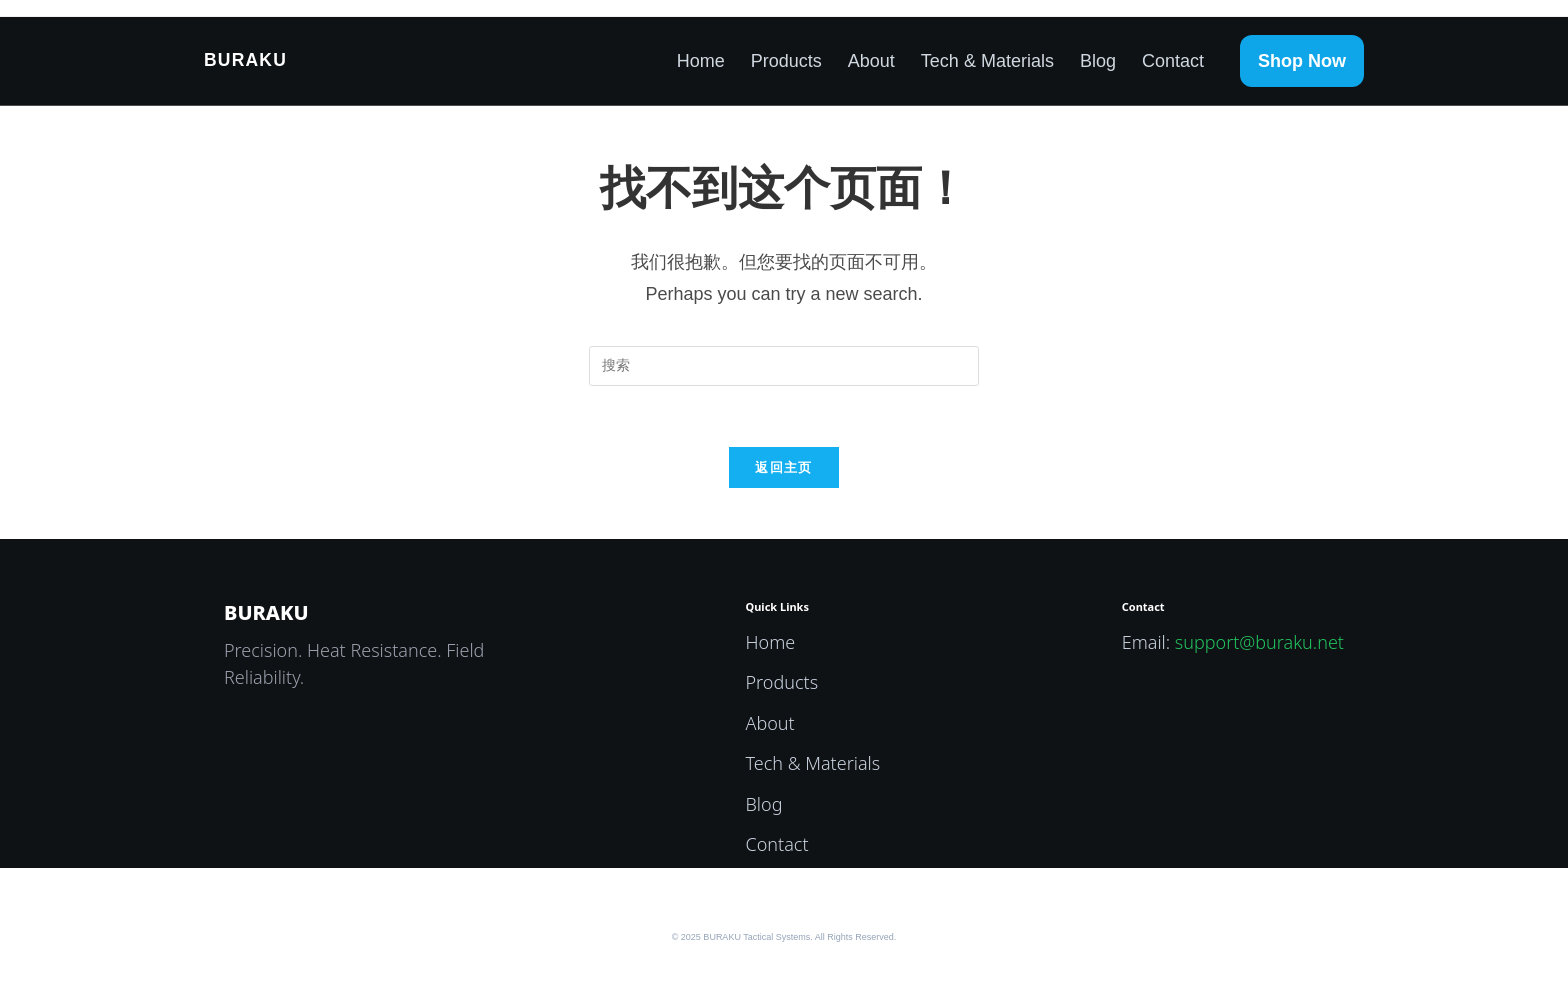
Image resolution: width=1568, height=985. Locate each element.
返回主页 (783, 467)
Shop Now (1302, 61)
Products (786, 61)
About (871, 61)
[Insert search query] (784, 366)
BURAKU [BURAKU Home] (245, 60)
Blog (1098, 61)
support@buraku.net (1259, 642)
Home (701, 61)
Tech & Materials (987, 61)
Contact (1173, 61)
